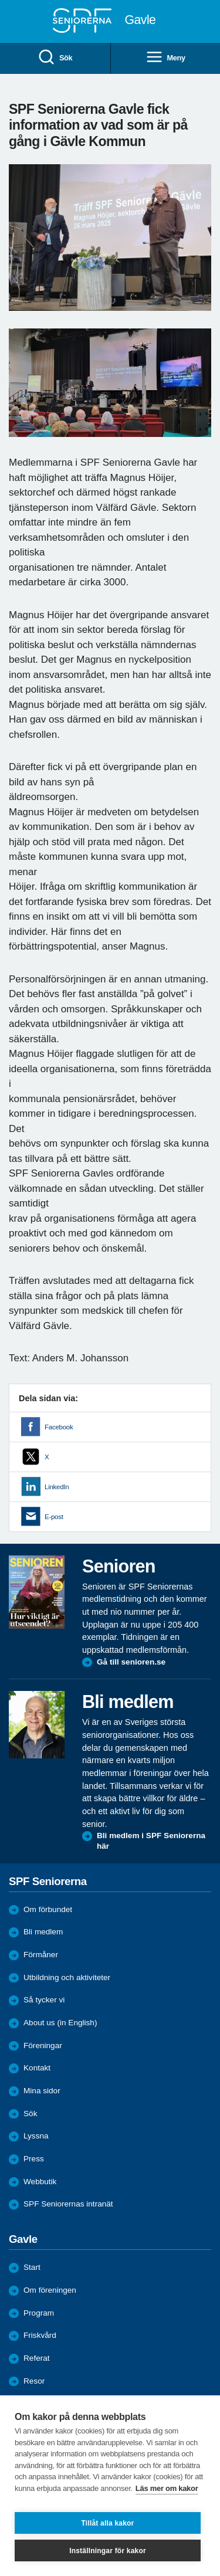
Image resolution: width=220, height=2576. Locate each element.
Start (31, 2267)
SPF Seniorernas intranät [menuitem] (68, 2203)
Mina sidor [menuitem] (41, 2090)
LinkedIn (57, 1486)
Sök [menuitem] (55, 57)
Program (38, 2313)
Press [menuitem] (33, 2158)
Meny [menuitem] (165, 57)
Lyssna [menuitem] (36, 2135)
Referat (36, 2358)
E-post (54, 1516)
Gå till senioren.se (131, 1662)
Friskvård (39, 2335)
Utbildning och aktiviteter (66, 1977)
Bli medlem (43, 1931)
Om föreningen (49, 2290)
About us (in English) (60, 2022)
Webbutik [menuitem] (39, 2181)
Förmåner (40, 1954)
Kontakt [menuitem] (36, 2067)
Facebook (59, 1427)
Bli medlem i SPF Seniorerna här (151, 1840)
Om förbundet (47, 1909)
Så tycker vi (44, 1999)
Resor (34, 2381)
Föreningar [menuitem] (42, 2045)
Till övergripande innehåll (0, 0)
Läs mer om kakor (167, 2488)
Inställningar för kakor (107, 2551)
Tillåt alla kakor (108, 2523)
